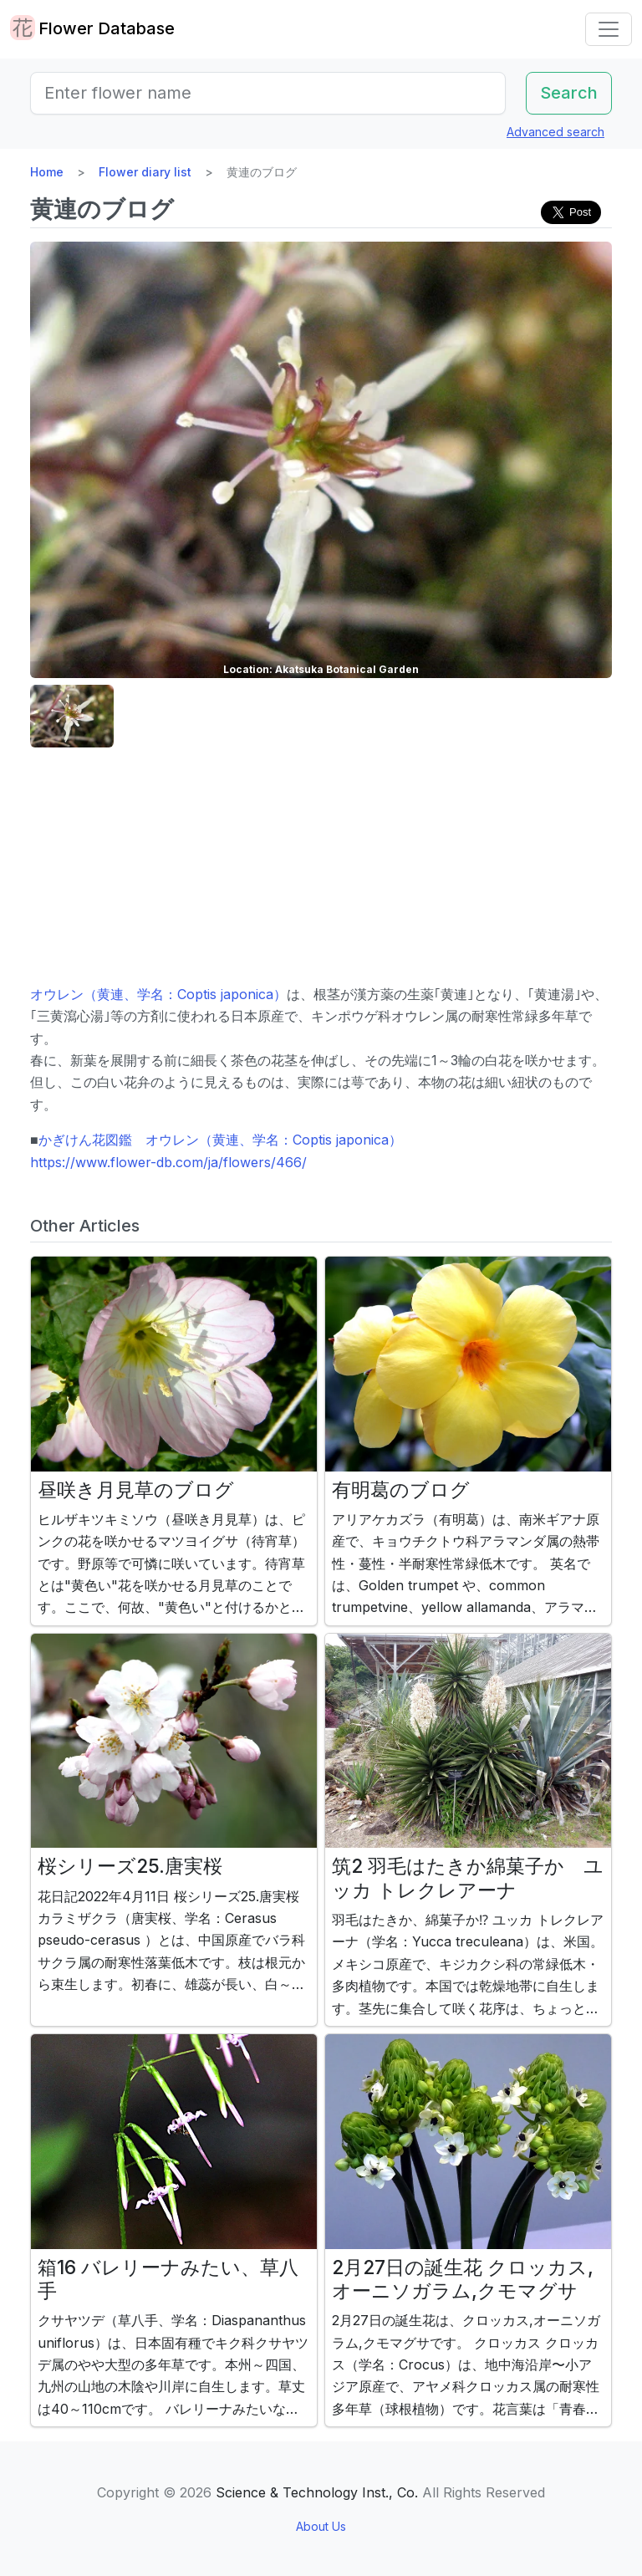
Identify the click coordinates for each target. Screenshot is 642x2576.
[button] (72, 716)
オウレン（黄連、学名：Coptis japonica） (158, 994)
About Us (321, 2526)
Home (47, 172)
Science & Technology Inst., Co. (317, 2492)
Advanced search (555, 132)
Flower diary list (145, 172)
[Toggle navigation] (608, 29)
